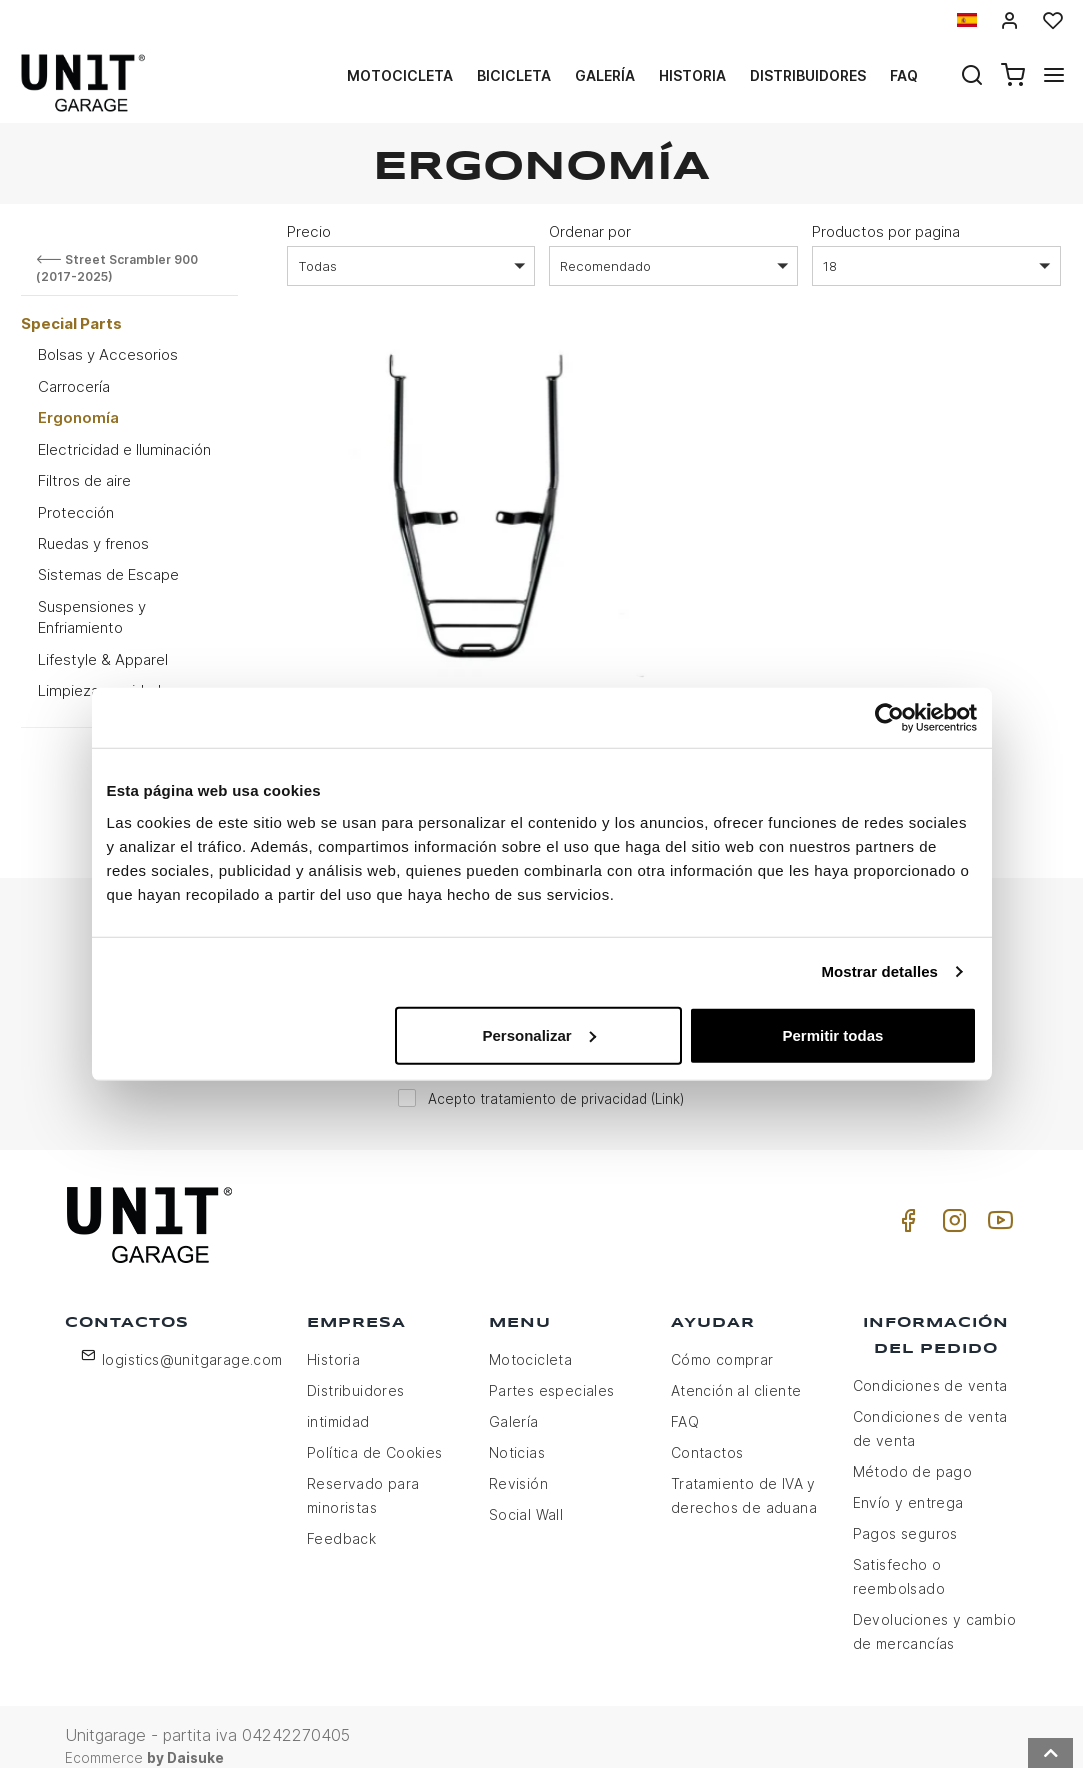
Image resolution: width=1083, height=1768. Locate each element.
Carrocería (74, 386)
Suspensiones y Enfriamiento (92, 617)
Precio (309, 231)
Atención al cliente (736, 1371)
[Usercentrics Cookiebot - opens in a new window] (889, 718)
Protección (76, 512)
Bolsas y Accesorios (108, 354)
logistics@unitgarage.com (192, 1340)
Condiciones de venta (930, 1366)
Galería (605, 75)
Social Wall (526, 1495)
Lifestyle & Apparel (103, 659)
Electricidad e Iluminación (124, 449)
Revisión (518, 1464)
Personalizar (539, 1034)
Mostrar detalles (879, 971)
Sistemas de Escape (108, 574)
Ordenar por (590, 231)
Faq (904, 75)
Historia (692, 75)
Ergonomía (78, 417)
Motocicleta (400, 75)
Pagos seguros (905, 1514)
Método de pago (913, 1452)
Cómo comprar (722, 1340)
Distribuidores (808, 75)
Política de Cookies (375, 1433)
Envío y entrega (908, 1483)
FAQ (685, 1402)
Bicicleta (514, 75)
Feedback (341, 1519)
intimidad (338, 1402)
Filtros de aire (84, 480)
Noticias (517, 1433)
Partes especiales (552, 1371)
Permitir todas (833, 1034)
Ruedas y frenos (93, 543)
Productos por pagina (886, 231)
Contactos (707, 1433)
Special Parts (71, 323)
